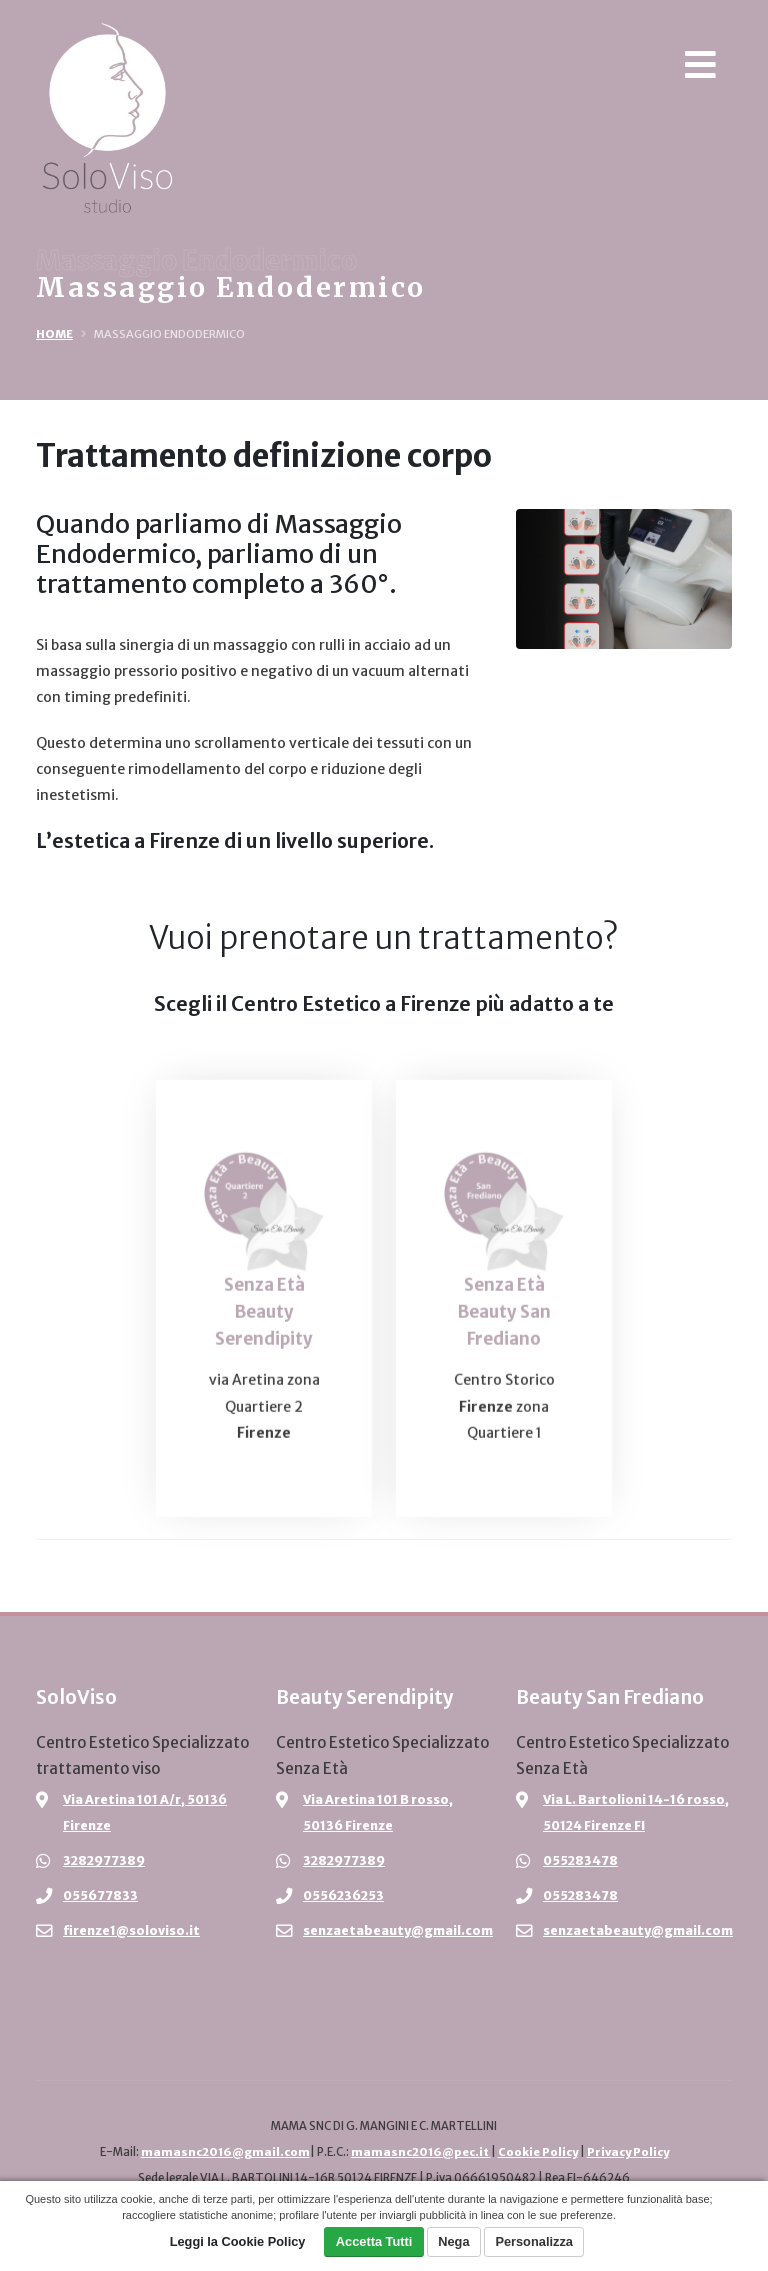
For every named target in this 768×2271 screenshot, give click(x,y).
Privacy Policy (629, 2152)
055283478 (581, 1860)
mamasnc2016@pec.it (418, 2152)
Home (54, 334)
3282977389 (105, 1860)
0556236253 (345, 1895)
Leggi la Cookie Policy (238, 2241)
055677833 (101, 1895)
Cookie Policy (537, 2152)
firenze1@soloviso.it (131, 1930)
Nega (453, 2241)
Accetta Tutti (374, 2241)
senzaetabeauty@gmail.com (398, 1930)
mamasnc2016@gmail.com (222, 2152)
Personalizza (534, 2241)
